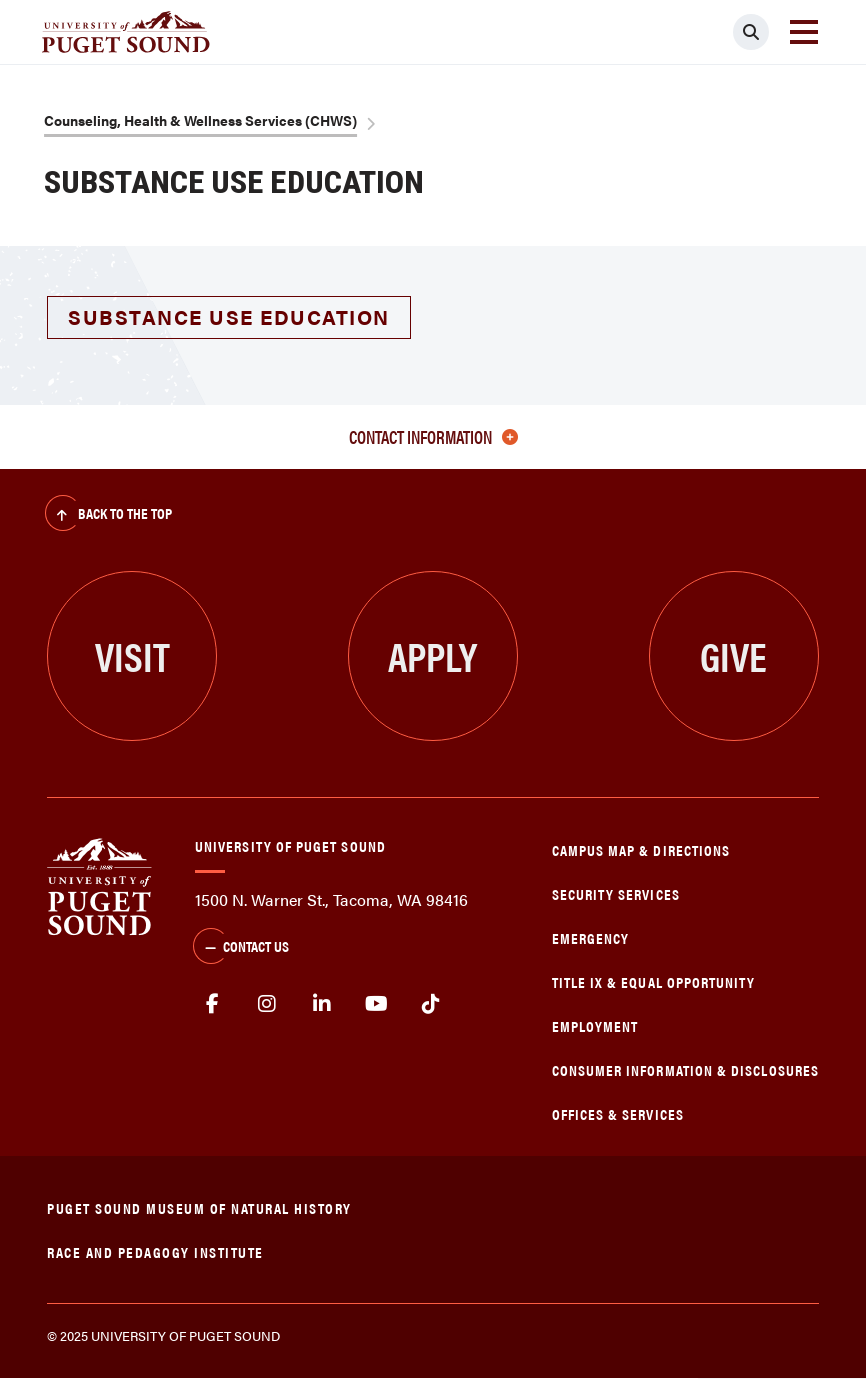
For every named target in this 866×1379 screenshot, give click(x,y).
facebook (212, 1004)
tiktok (430, 1004)
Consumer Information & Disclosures (685, 1069)
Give (733, 655)
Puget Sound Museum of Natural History (199, 1207)
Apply (432, 655)
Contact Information (433, 436)
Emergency (591, 937)
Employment (595, 1025)
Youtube (376, 1004)
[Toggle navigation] (804, 32)
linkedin (321, 1004)
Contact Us (241, 948)
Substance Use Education (229, 316)
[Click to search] (751, 32)
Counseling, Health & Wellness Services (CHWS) (200, 120)
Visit (132, 655)
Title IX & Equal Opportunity (654, 981)
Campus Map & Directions (641, 849)
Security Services (616, 893)
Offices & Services (618, 1113)
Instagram (267, 1004)
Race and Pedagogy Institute (155, 1251)
